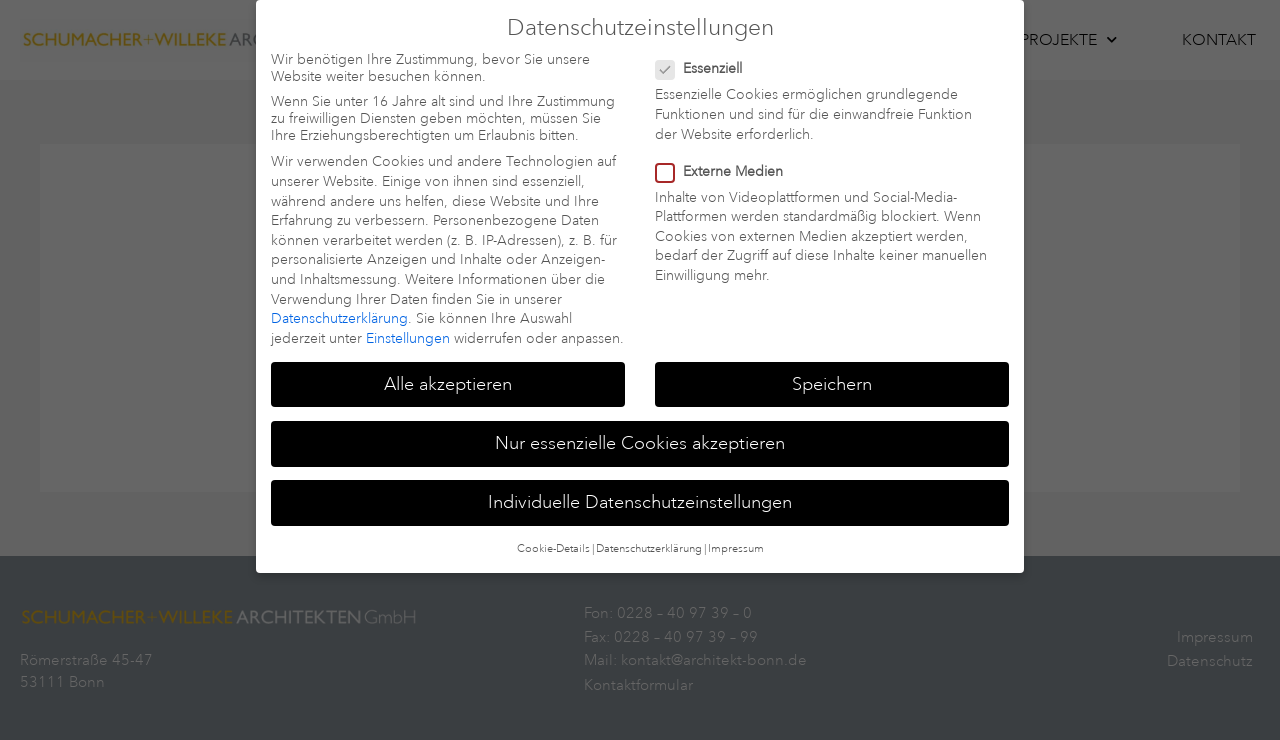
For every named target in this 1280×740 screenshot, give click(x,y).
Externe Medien (725, 151)
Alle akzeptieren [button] (448, 364)
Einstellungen (408, 318)
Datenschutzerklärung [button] (649, 530)
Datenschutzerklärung (339, 299)
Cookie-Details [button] (553, 530)
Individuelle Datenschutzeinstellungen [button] (640, 482)
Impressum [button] (736, 530)
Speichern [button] (832, 364)
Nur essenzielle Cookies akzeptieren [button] (640, 423)
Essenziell (705, 49)
